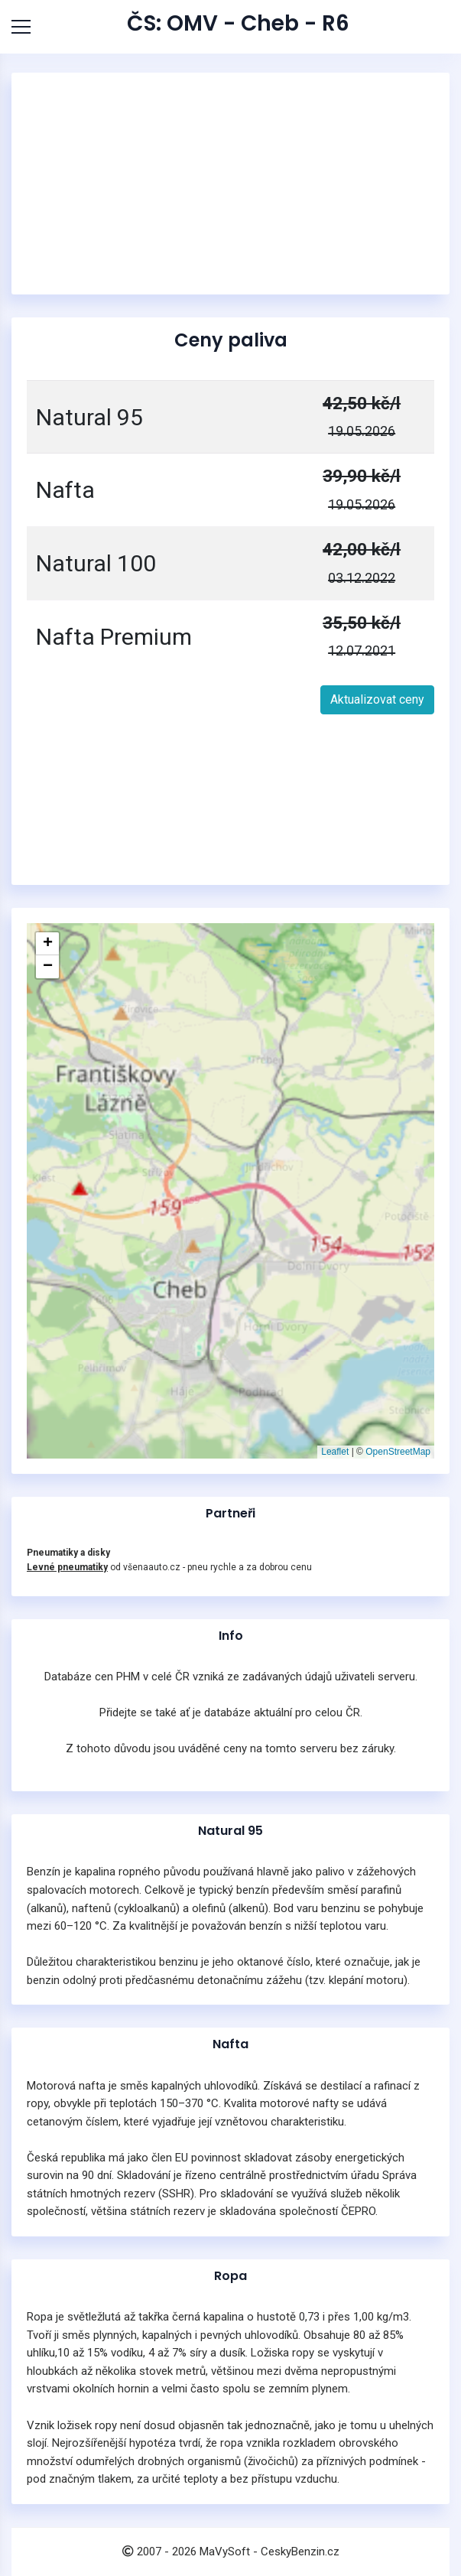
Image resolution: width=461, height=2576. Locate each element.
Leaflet (335, 1451)
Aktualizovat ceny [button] (377, 699)
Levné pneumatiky (67, 1567)
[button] (47, 943)
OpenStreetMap (397, 1451)
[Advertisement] (231, 183)
